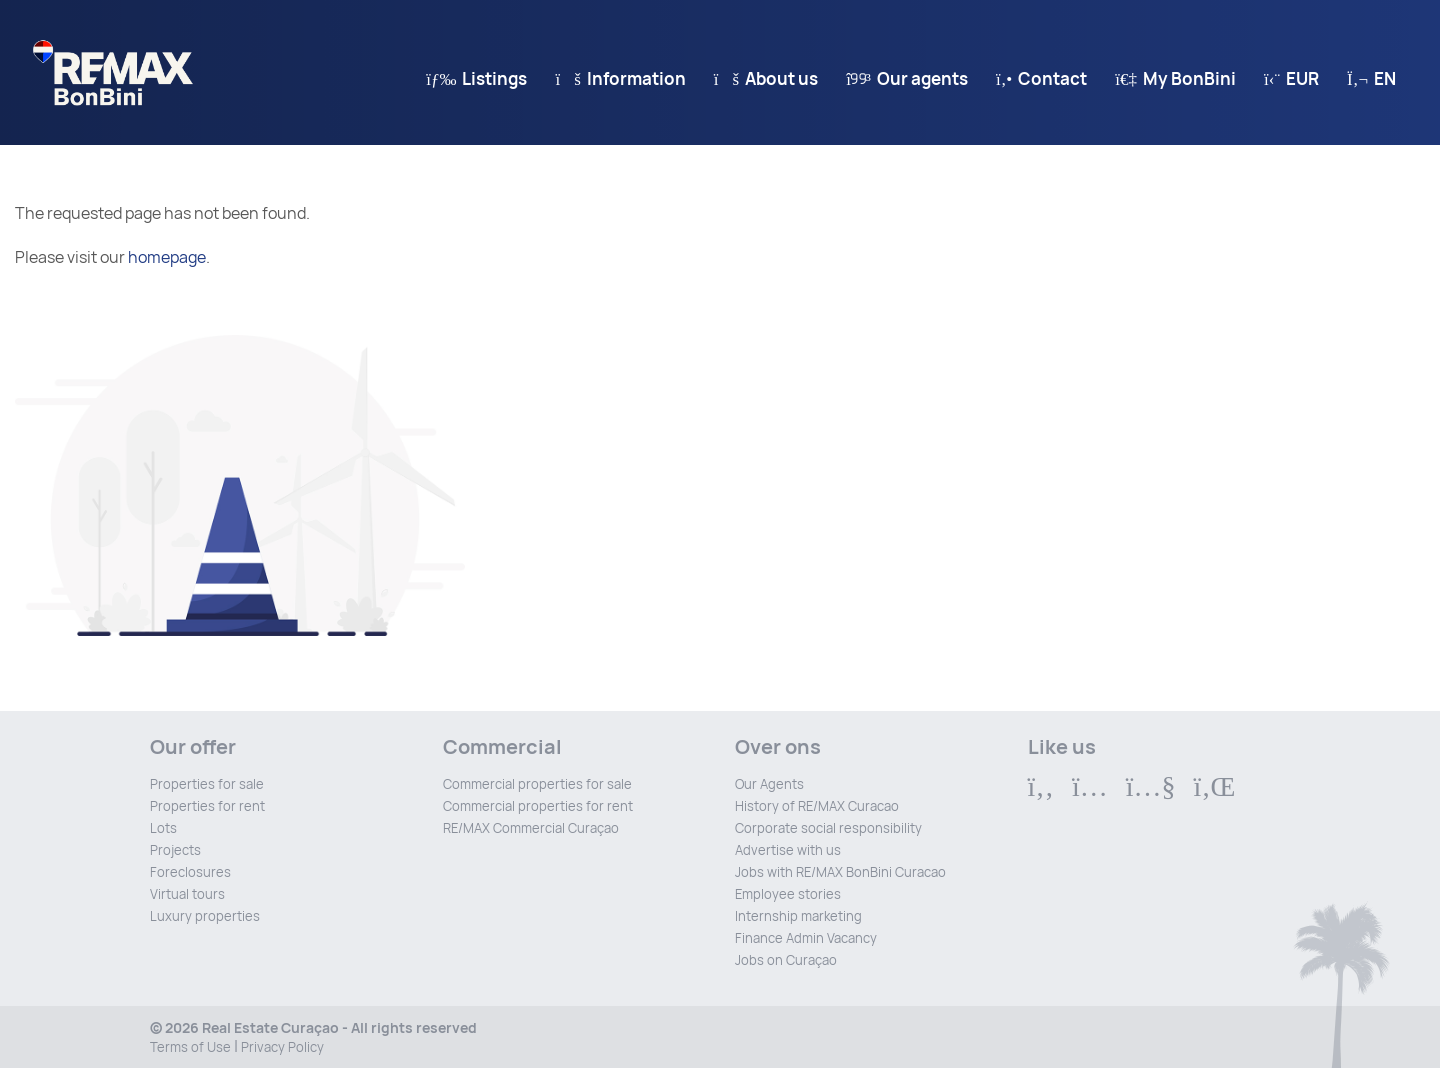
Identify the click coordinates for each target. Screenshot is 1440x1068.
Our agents (907, 79)
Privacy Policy (282, 1047)
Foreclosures (190, 872)
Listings (476, 79)
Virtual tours (187, 894)
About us (766, 79)
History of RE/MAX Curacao (817, 806)
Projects (175, 850)
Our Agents (769, 784)
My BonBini (1175, 79)
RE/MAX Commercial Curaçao (531, 828)
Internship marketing (798, 916)
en (1371, 79)
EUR (1291, 79)
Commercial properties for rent (538, 806)
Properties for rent (207, 806)
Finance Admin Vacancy (806, 938)
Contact (1041, 79)
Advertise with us (788, 850)
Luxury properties (205, 916)
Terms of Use (190, 1047)
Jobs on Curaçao (786, 960)
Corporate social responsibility (828, 828)
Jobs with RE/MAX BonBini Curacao (840, 872)
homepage (167, 257)
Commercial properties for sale (537, 784)
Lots (163, 828)
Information (620, 79)
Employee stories (788, 894)
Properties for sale (207, 784)
